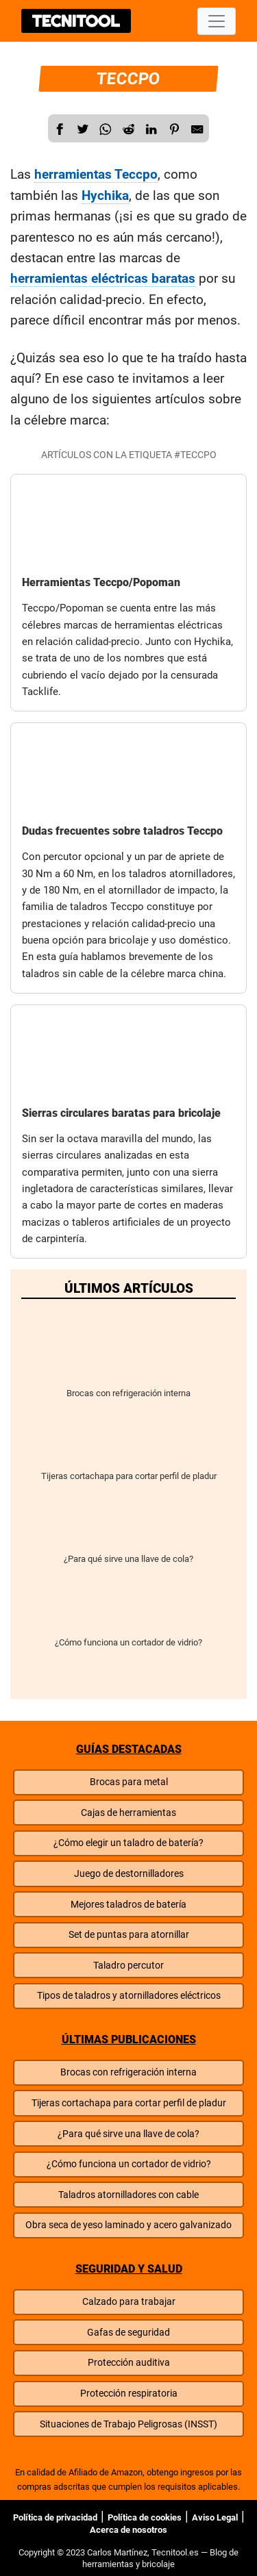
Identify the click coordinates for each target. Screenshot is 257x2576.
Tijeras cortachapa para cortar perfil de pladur (129, 1445)
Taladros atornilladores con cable (128, 2195)
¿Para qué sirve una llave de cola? (128, 1528)
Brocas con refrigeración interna (128, 1362)
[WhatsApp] (105, 128)
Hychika (105, 195)
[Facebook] (59, 128)
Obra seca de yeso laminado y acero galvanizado (128, 2225)
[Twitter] (83, 128)
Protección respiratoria (129, 2393)
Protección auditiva (129, 2363)
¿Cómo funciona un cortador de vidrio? (128, 1611)
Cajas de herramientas (128, 1813)
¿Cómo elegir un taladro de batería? (128, 1843)
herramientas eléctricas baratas (102, 278)
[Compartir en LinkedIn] (151, 128)
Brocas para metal (129, 1782)
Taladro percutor (128, 1965)
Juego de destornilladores (129, 1874)
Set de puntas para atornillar (129, 1935)
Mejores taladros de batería (128, 1904)
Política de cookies (145, 2517)
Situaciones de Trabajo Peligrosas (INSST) (128, 2424)
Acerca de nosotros (128, 2530)
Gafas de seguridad (128, 2332)
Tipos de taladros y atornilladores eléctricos (129, 1996)
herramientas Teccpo (96, 174)
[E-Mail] (197, 128)
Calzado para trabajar (128, 2302)
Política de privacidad (55, 2517)
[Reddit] (128, 128)
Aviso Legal (215, 2517)
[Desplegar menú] (216, 21)
